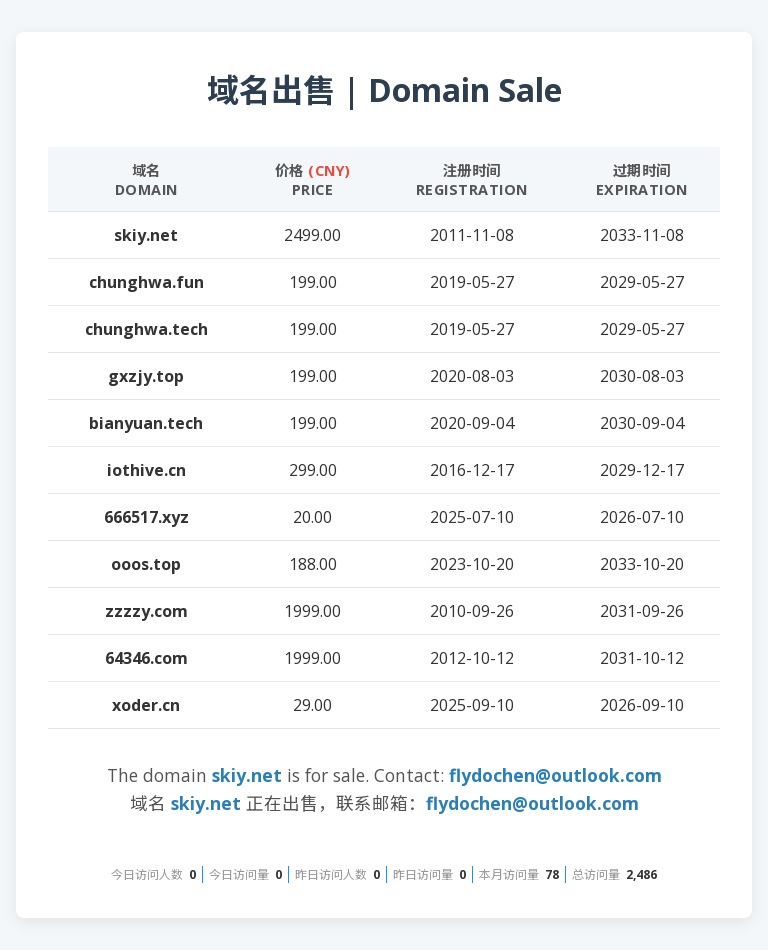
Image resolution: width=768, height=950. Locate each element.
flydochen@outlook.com (555, 775)
